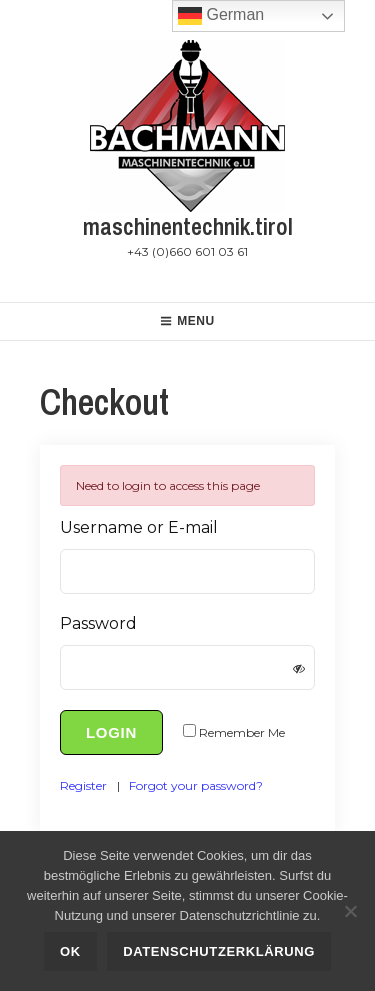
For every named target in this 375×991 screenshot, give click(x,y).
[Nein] (350, 911)
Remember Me (242, 732)
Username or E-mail (139, 527)
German (221, 16)
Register (83, 785)
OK (70, 951)
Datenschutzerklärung (219, 951)
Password (98, 623)
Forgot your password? (196, 785)
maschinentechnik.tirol (188, 226)
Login (111, 732)
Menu (187, 321)
